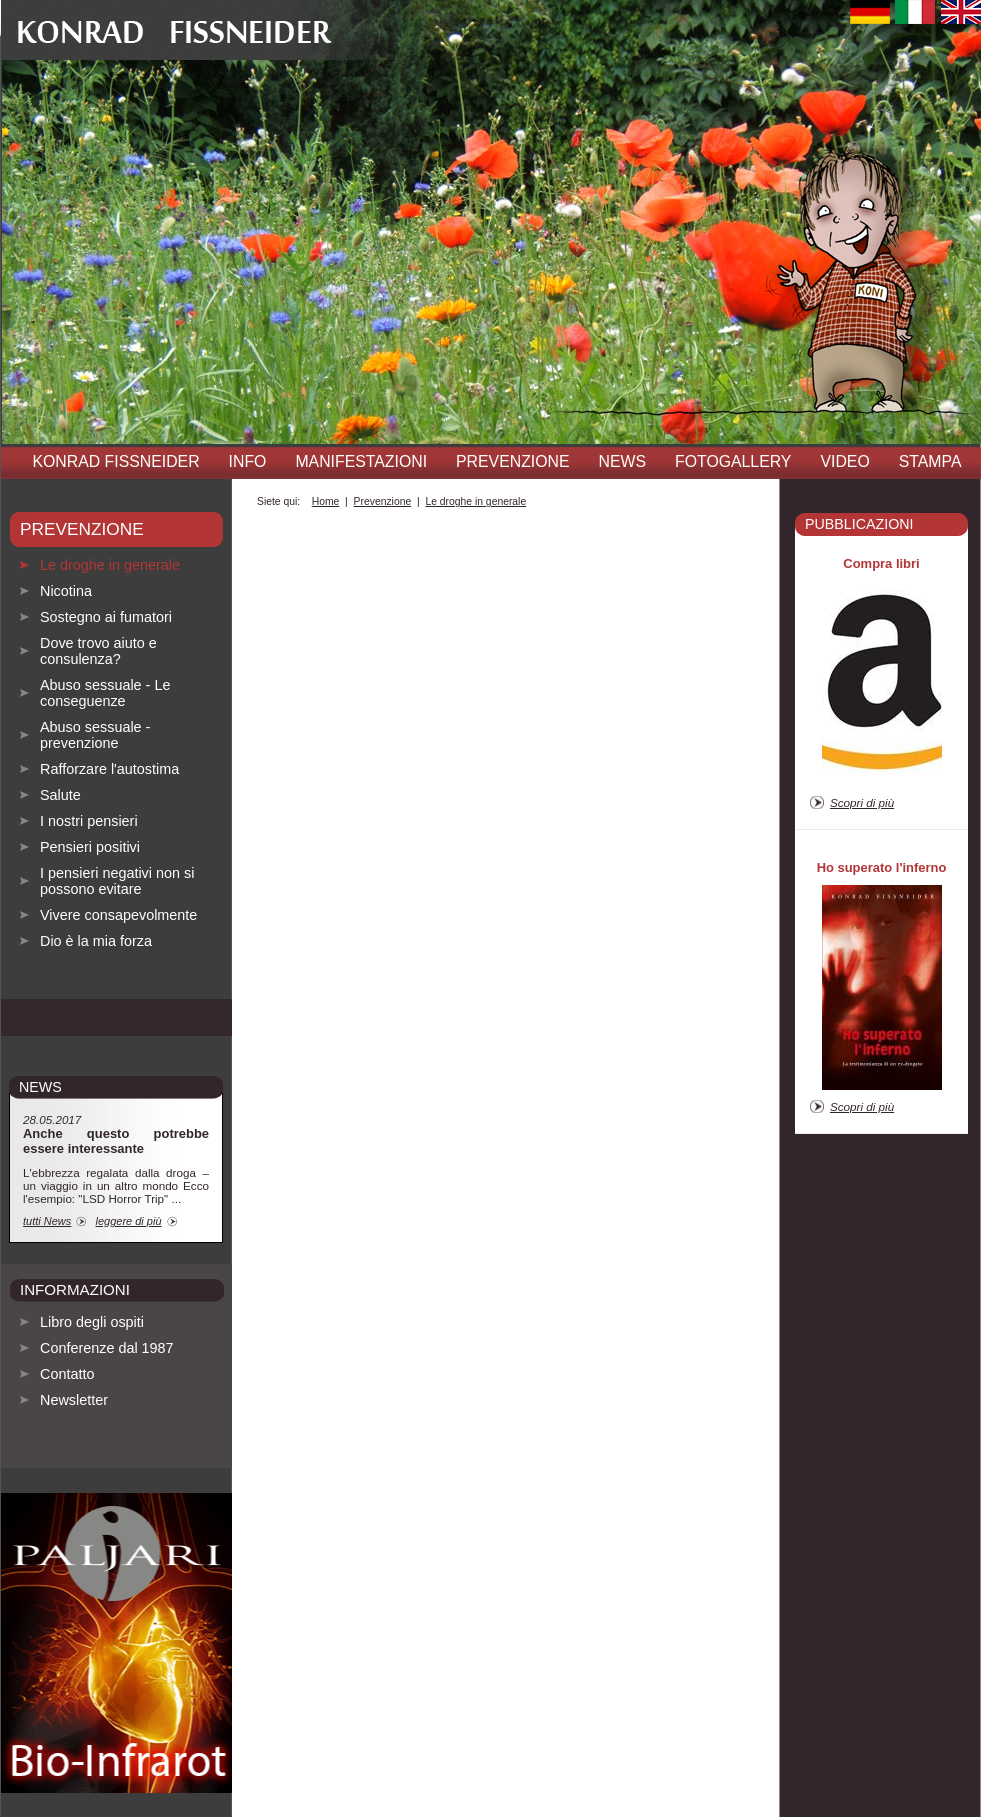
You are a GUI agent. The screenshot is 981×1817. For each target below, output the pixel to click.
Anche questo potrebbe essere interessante (116, 1141)
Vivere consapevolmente (118, 915)
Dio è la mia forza (96, 941)
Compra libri (881, 563)
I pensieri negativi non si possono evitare (117, 881)
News (623, 461)
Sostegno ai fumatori (106, 617)
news (40, 1087)
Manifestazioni (361, 461)
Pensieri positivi (90, 847)
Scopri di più (862, 802)
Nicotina (66, 591)
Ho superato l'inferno (882, 867)
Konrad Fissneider (116, 461)
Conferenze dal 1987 (107, 1348)
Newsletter (74, 1400)
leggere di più (128, 1221)
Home (326, 501)
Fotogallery (733, 461)
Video (844, 461)
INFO (248, 461)
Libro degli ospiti (92, 1322)
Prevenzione (512, 461)
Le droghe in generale (110, 565)
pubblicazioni (859, 524)
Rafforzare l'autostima (109, 769)
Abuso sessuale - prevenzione (95, 735)
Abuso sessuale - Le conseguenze (105, 693)
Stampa (930, 461)
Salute (60, 795)
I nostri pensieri (89, 821)
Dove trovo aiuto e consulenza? (98, 651)
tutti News (47, 1221)
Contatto (67, 1374)
